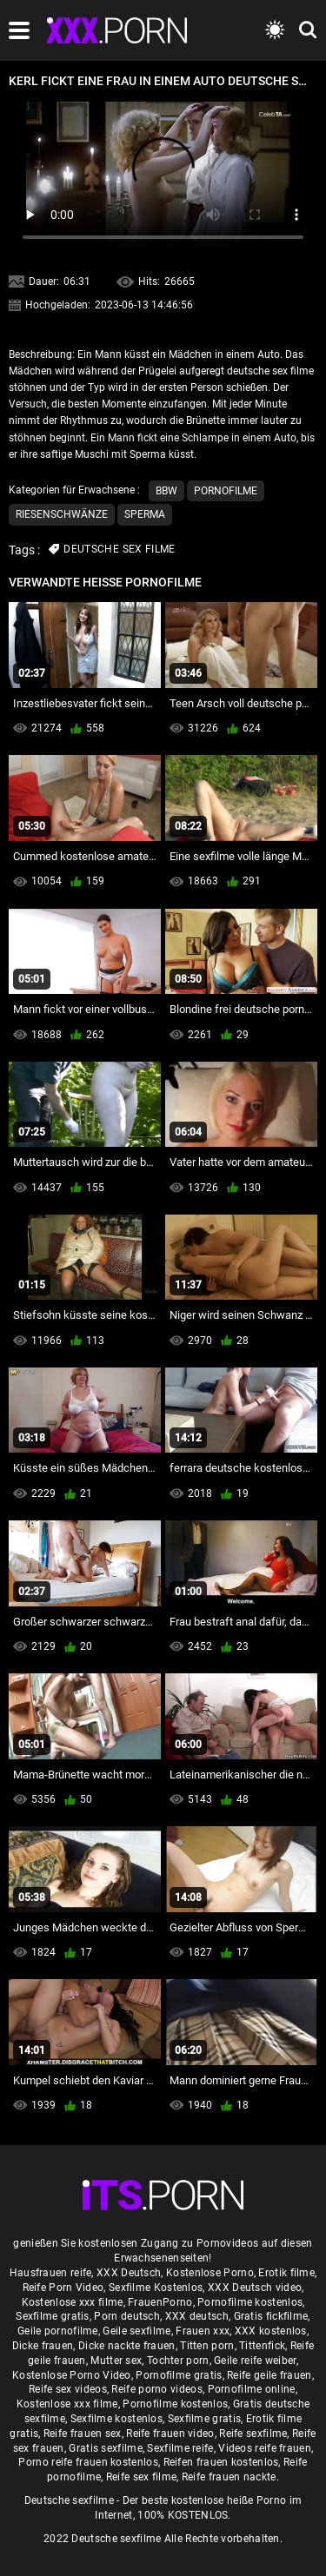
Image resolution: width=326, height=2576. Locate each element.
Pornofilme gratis (179, 2375)
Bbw (166, 491)
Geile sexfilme (136, 2331)
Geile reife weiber (255, 2360)
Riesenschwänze (62, 514)
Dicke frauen (43, 2346)
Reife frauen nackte (229, 2477)
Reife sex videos (68, 2389)
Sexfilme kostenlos (116, 2419)
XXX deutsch (197, 2316)
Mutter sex (116, 2360)
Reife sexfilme (253, 2433)
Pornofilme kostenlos (250, 2302)
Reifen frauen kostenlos (221, 2462)
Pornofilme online (252, 2389)
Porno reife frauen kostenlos (87, 2462)
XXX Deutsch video (255, 2287)
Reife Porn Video (63, 2287)
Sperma (144, 514)
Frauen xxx (203, 2331)
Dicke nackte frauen (127, 2346)
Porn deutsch (127, 2316)
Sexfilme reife (180, 2448)
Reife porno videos (156, 2389)
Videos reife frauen (264, 2448)
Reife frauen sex (82, 2433)
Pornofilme (225, 491)
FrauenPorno (160, 2302)
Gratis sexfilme (106, 2448)
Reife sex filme (141, 2477)
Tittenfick (262, 2346)
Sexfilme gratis (53, 2316)
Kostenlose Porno (210, 2273)
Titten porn (207, 2346)
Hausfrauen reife (51, 2273)
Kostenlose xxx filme (72, 2302)
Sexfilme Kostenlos (156, 2287)
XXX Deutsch (128, 2273)
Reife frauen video (170, 2433)
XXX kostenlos (271, 2331)
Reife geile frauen (269, 2375)
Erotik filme (286, 2273)
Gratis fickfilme (271, 2316)
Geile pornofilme (57, 2331)
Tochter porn (178, 2360)
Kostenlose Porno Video (71, 2375)
